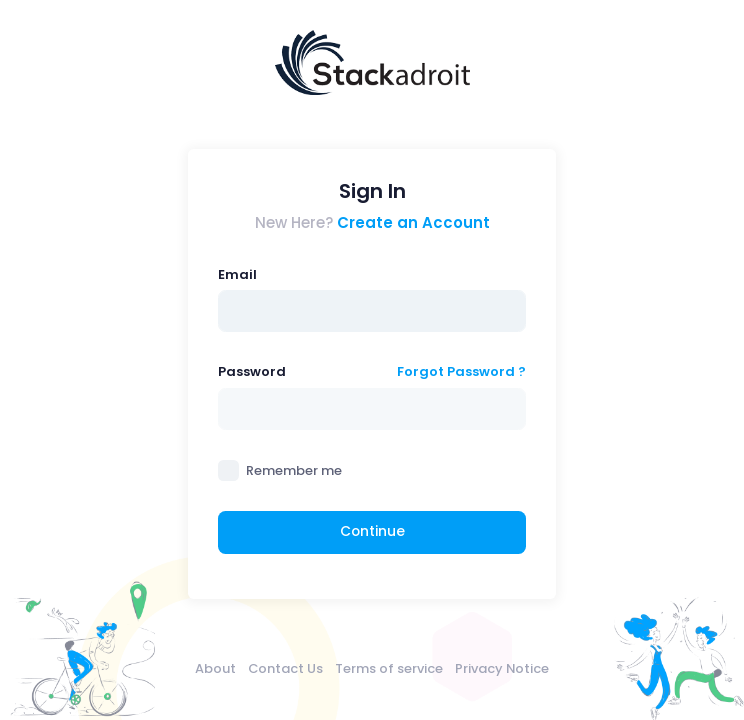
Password (252, 371)
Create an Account (413, 222)
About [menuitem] (215, 668)
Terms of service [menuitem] (389, 668)
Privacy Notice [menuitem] (502, 668)
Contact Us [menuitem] (285, 668)
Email (237, 274)
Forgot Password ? (461, 371)
